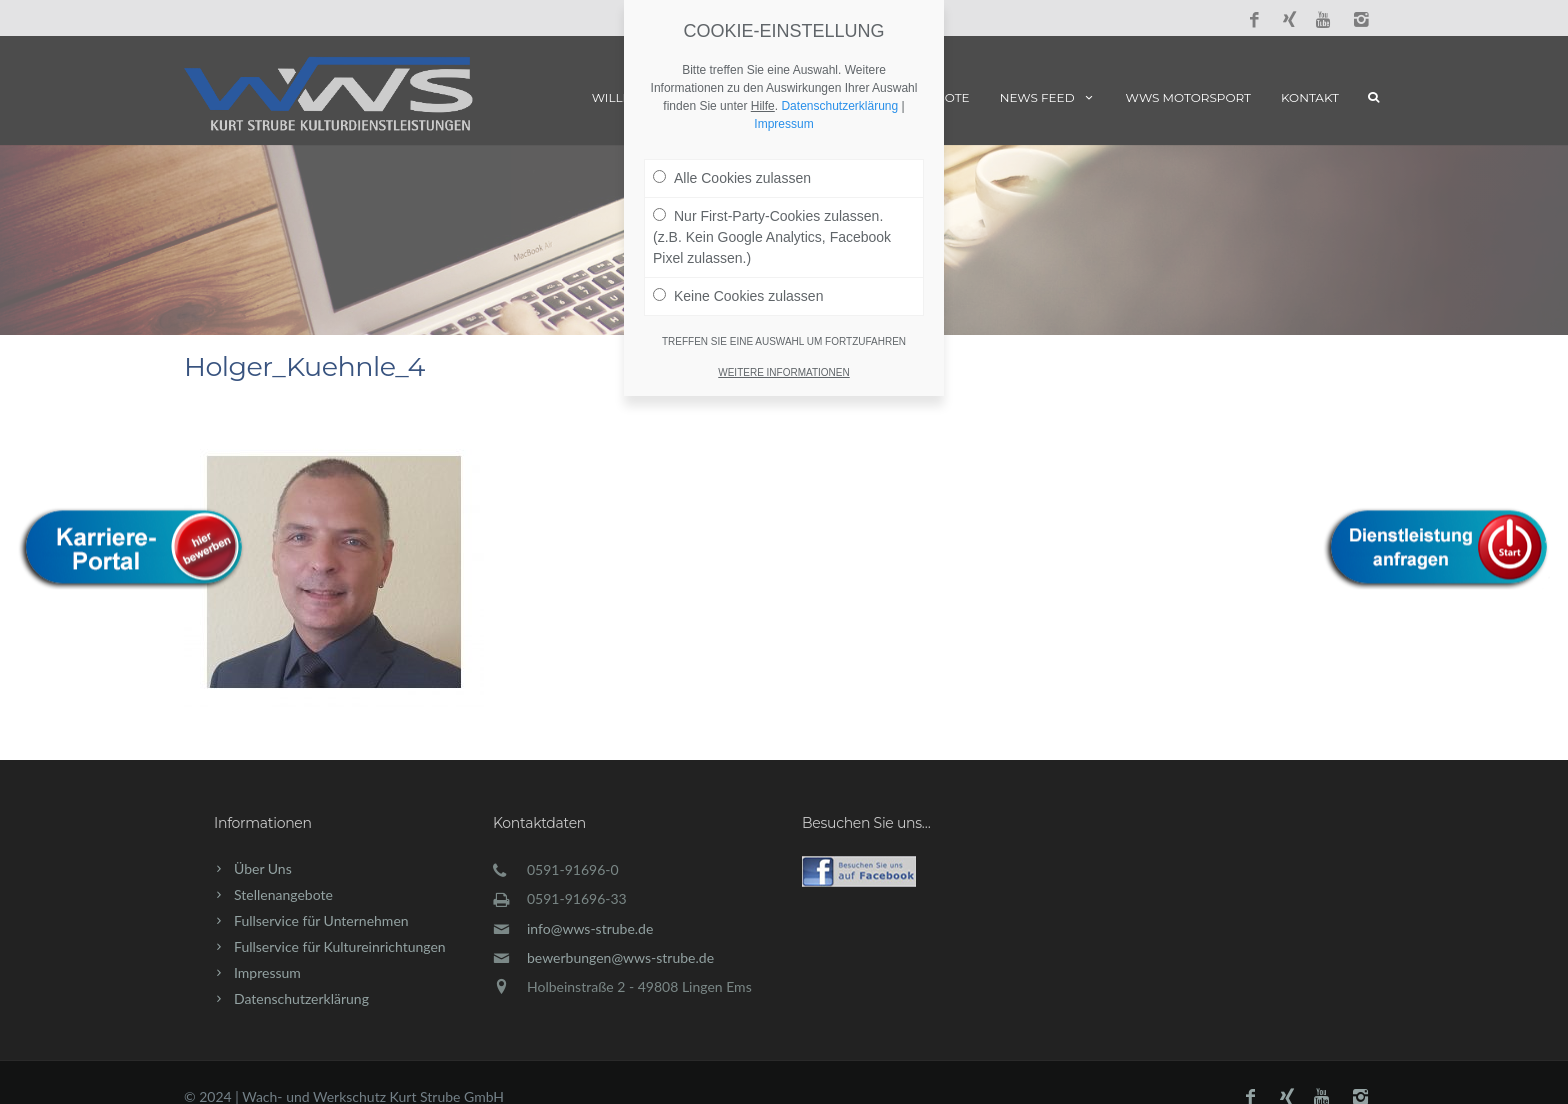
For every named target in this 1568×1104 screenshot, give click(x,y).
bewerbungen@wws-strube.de (620, 957)
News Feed (1048, 97)
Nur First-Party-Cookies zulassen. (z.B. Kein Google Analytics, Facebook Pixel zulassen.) (772, 237)
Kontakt (1310, 97)
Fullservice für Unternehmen (321, 920)
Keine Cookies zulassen (738, 296)
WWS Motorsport (1188, 97)
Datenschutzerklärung (301, 998)
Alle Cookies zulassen (732, 178)
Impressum (267, 972)
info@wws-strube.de (590, 928)
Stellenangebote (283, 894)
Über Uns (263, 868)
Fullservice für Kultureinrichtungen (340, 946)
